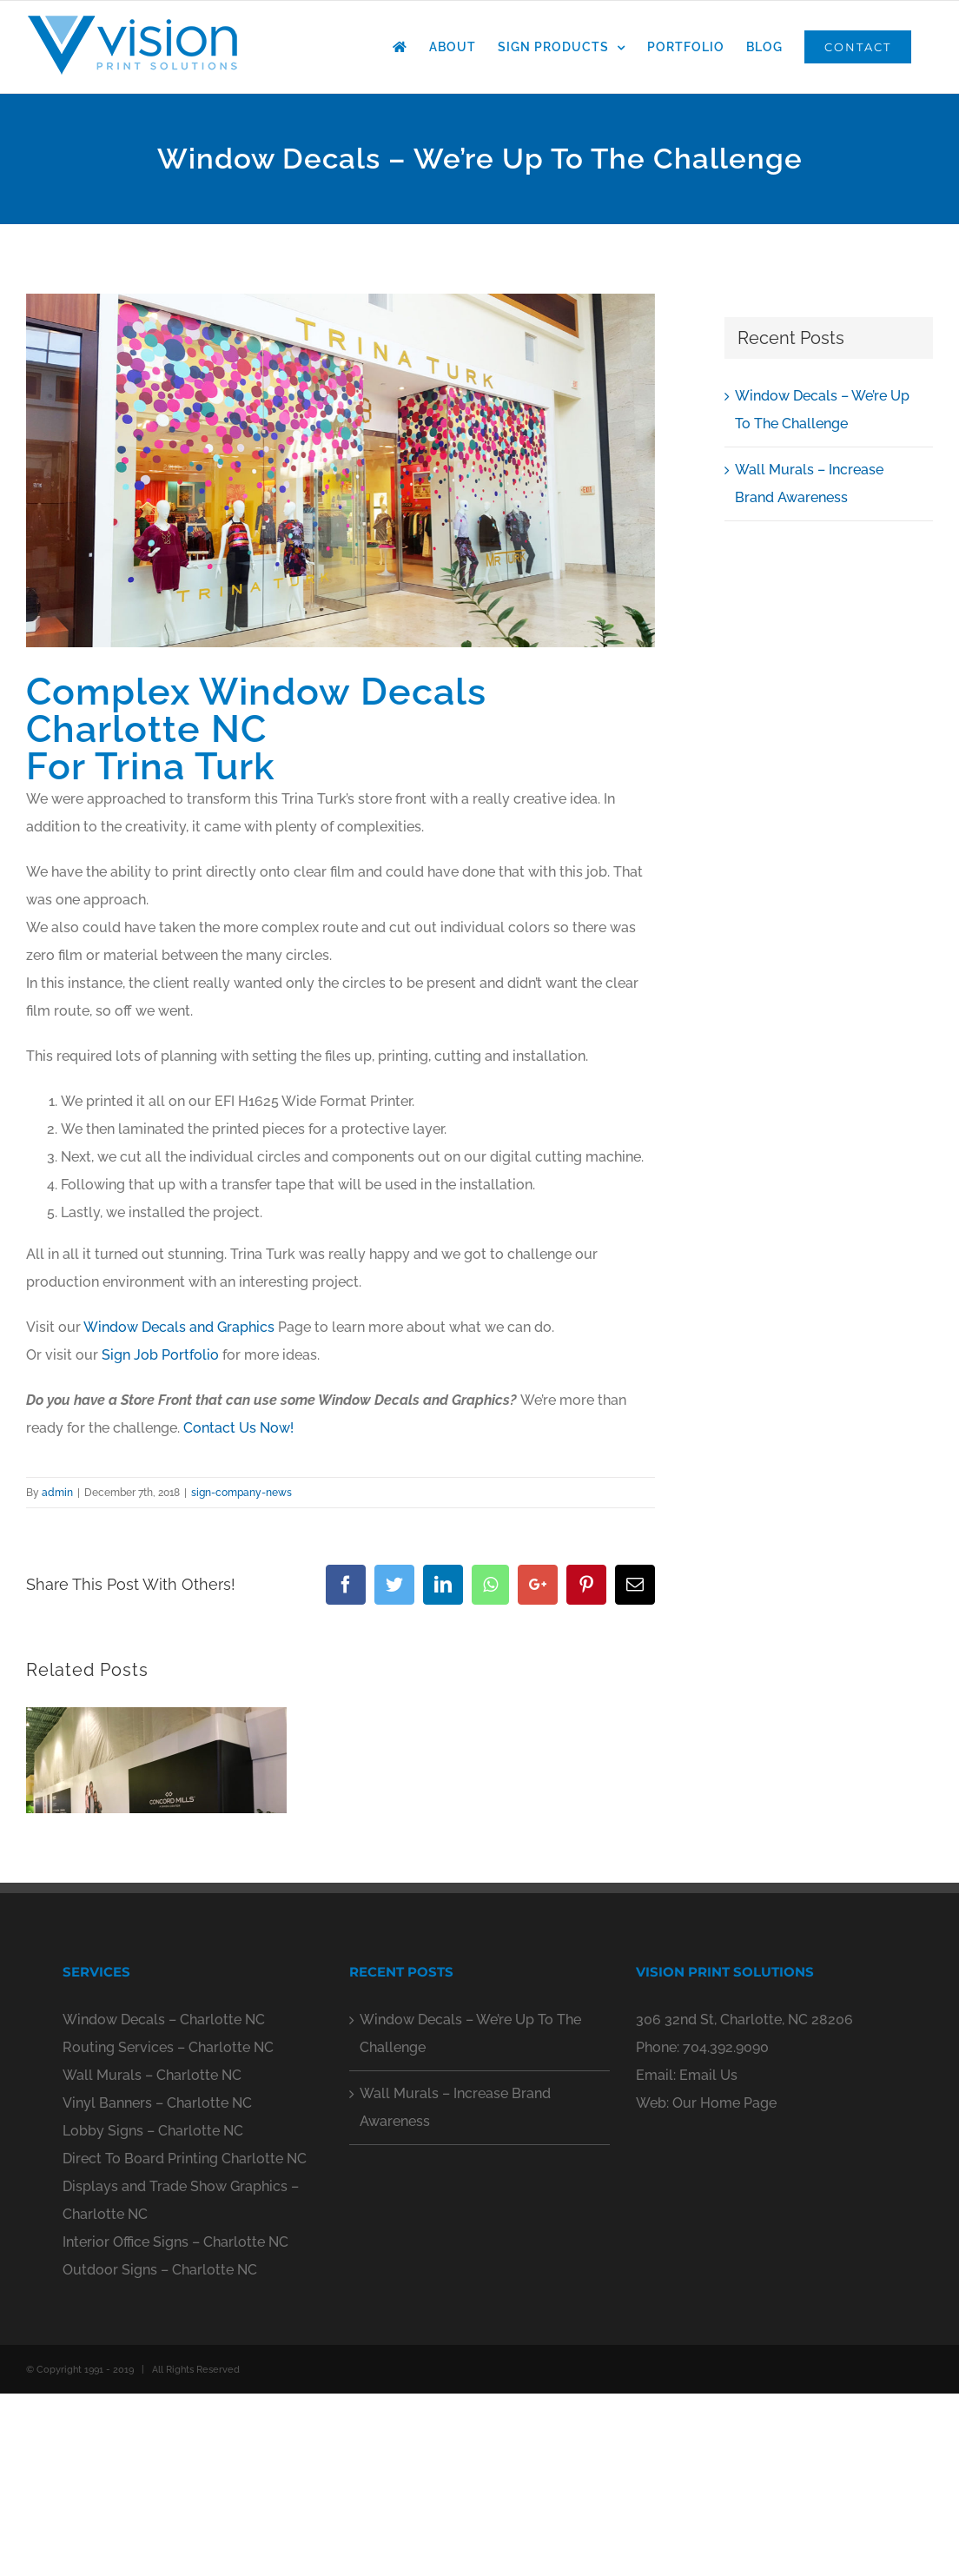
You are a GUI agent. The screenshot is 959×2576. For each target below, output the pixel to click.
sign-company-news (241, 1493)
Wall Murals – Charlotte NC (152, 2254)
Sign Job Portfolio (160, 1355)
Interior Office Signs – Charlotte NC (175, 2421)
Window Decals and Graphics (178, 1327)
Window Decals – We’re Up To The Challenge (470, 2212)
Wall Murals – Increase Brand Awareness (455, 2286)
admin (57, 1493)
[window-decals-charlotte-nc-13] (340, 470)
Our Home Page (724, 2282)
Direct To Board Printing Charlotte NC (185, 2337)
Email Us (708, 2254)
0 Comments (170, 1977)
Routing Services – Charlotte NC (168, 2226)
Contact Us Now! (238, 1428)
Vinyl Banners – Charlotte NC (157, 2282)
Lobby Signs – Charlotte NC (153, 2309)
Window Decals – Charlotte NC (164, 2198)
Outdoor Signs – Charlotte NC (160, 2448)
